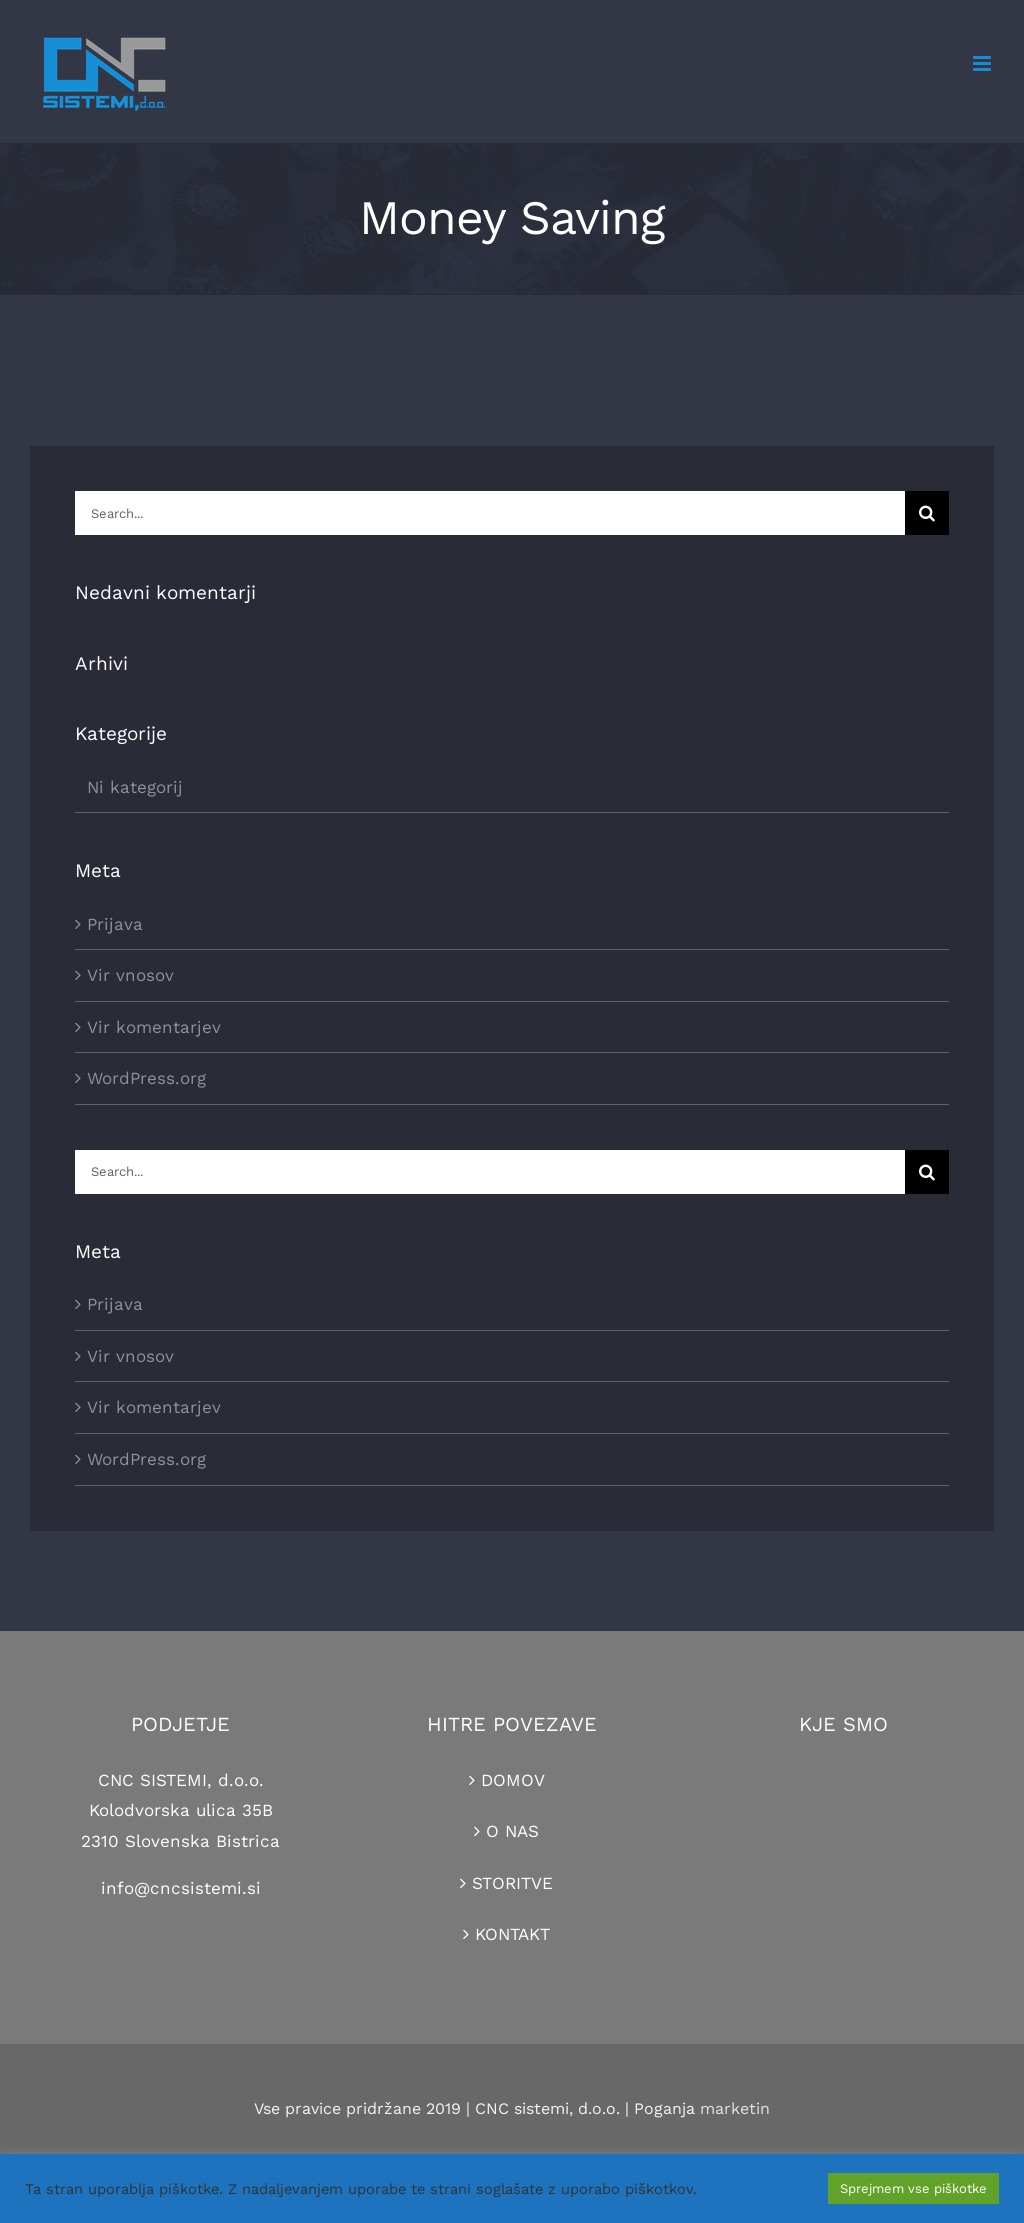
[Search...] (490, 513)
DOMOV (513, 1780)
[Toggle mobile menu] (983, 63)
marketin (735, 2108)
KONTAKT (512, 1934)
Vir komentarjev (154, 1027)
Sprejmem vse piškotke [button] (913, 2188)
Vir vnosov (130, 975)
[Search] (927, 513)
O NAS (512, 1831)
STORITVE (512, 1883)
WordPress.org (146, 1078)
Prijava (115, 924)
